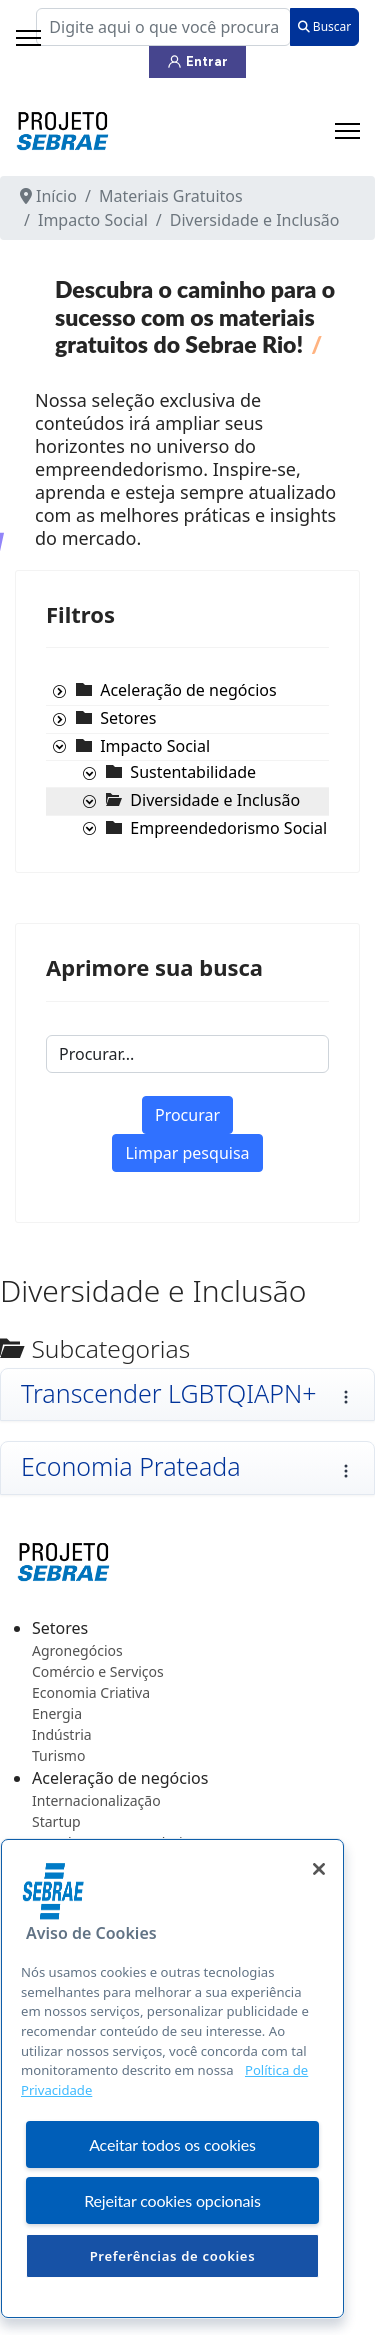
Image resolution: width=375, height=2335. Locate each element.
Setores (128, 718)
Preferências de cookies (173, 2256)
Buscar (325, 26)
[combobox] (163, 27)
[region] (172, 2078)
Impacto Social (155, 746)
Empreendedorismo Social (228, 828)
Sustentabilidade (193, 772)
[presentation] (59, 692)
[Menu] (347, 131)
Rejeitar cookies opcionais (172, 2200)
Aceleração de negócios (188, 690)
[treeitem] (188, 690)
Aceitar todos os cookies (172, 2144)
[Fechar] (319, 1869)
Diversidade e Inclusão (215, 800)
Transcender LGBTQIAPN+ (168, 1393)
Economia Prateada (131, 1466)
